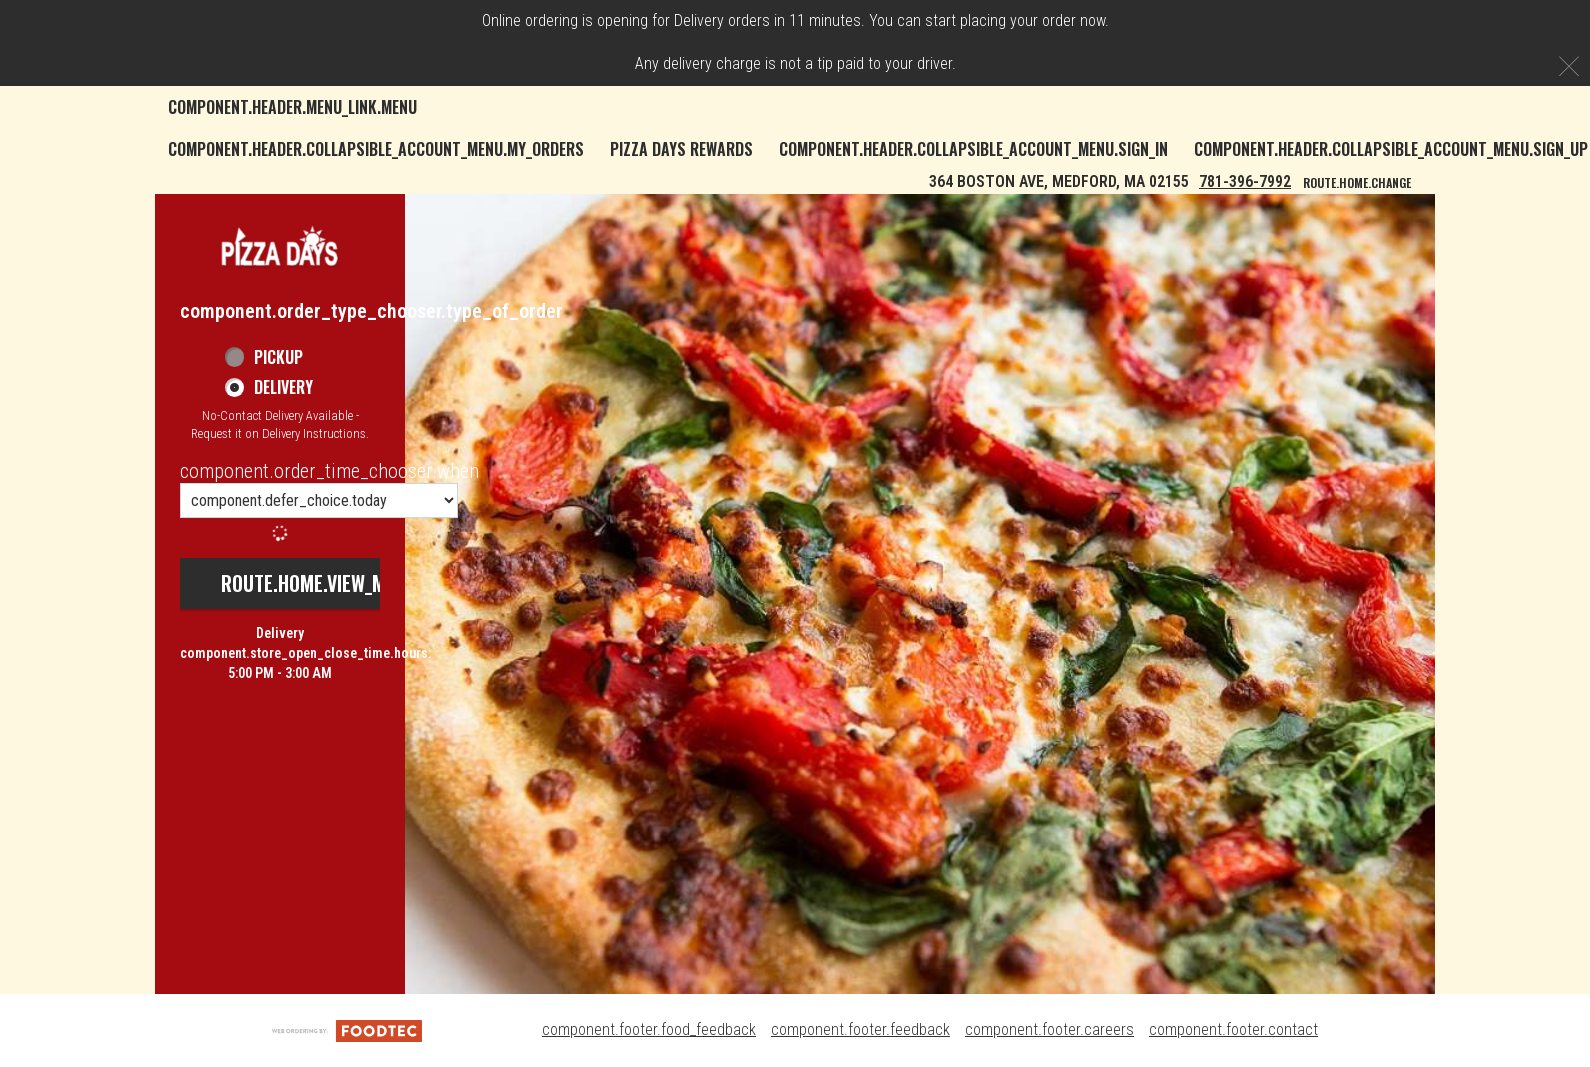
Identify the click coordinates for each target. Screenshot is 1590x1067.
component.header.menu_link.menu (292, 107)
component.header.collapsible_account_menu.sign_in (973, 149)
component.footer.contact (1233, 1029)
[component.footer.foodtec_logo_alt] (347, 1029)
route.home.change (1357, 182)
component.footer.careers (1049, 1029)
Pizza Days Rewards (681, 149)
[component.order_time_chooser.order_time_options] (319, 500)
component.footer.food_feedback (649, 1029)
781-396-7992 (1245, 181)
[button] (280, 245)
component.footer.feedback (860, 1029)
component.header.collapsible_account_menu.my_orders (376, 149)
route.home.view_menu (319, 583)
